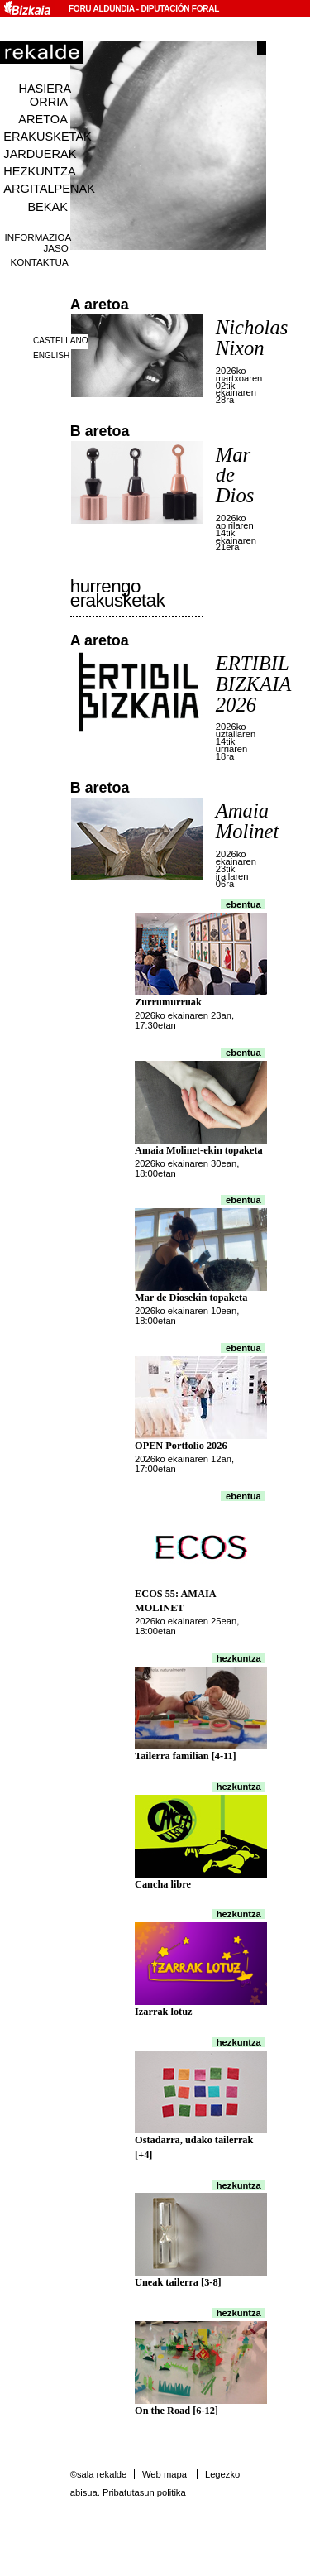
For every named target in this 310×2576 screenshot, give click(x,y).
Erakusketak (47, 136)
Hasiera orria (44, 95)
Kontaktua (40, 262)
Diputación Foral (180, 8)
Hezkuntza (39, 171)
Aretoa (43, 119)
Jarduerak (39, 154)
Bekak (47, 206)
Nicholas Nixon (252, 337)
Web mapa (164, 2474)
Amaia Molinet (247, 820)
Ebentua (243, 904)
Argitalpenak (48, 188)
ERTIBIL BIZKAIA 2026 (253, 683)
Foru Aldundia (101, 8)
